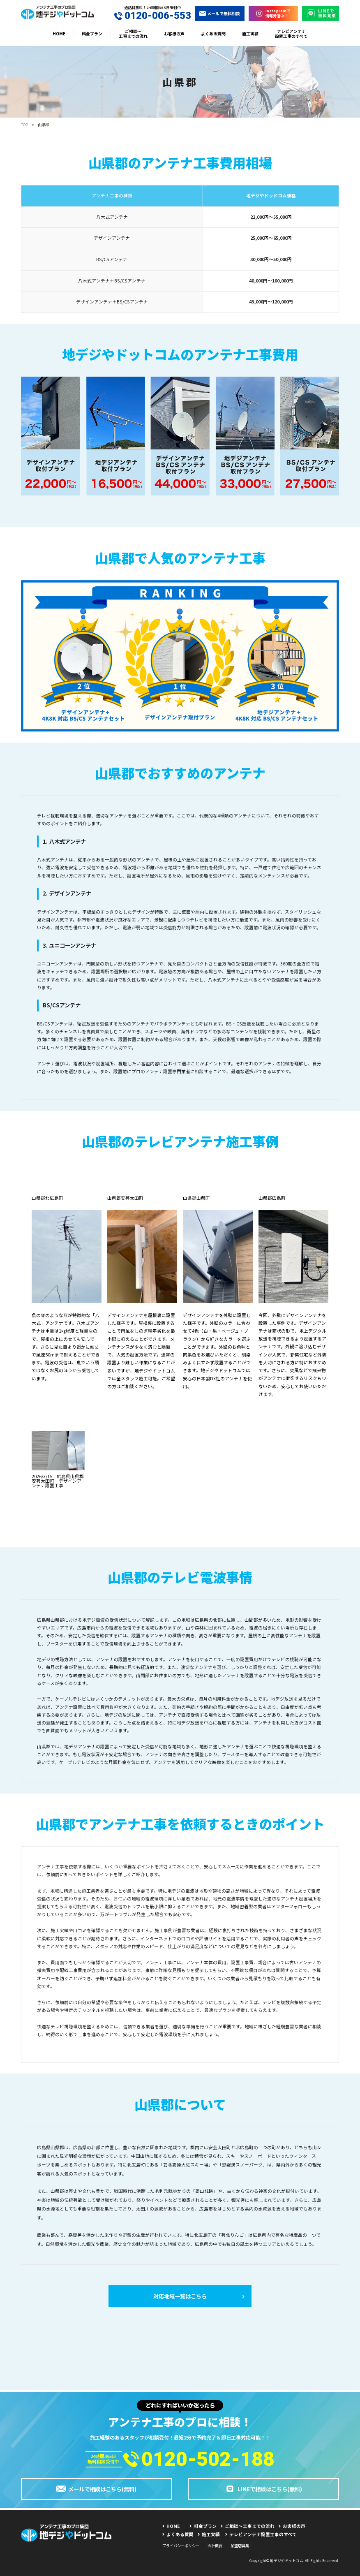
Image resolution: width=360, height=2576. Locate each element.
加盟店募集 (240, 2545)
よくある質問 (213, 33)
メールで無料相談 (219, 13)
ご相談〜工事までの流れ (133, 33)
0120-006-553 (152, 15)
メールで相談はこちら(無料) (96, 2489)
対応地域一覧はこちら (199, 2296)
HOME (59, 33)
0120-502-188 (199, 2459)
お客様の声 (174, 33)
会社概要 (215, 2545)
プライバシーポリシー (180, 2545)
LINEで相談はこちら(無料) (263, 2489)
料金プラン (92, 33)
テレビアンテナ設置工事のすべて (291, 33)
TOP (24, 124)
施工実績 (250, 33)
